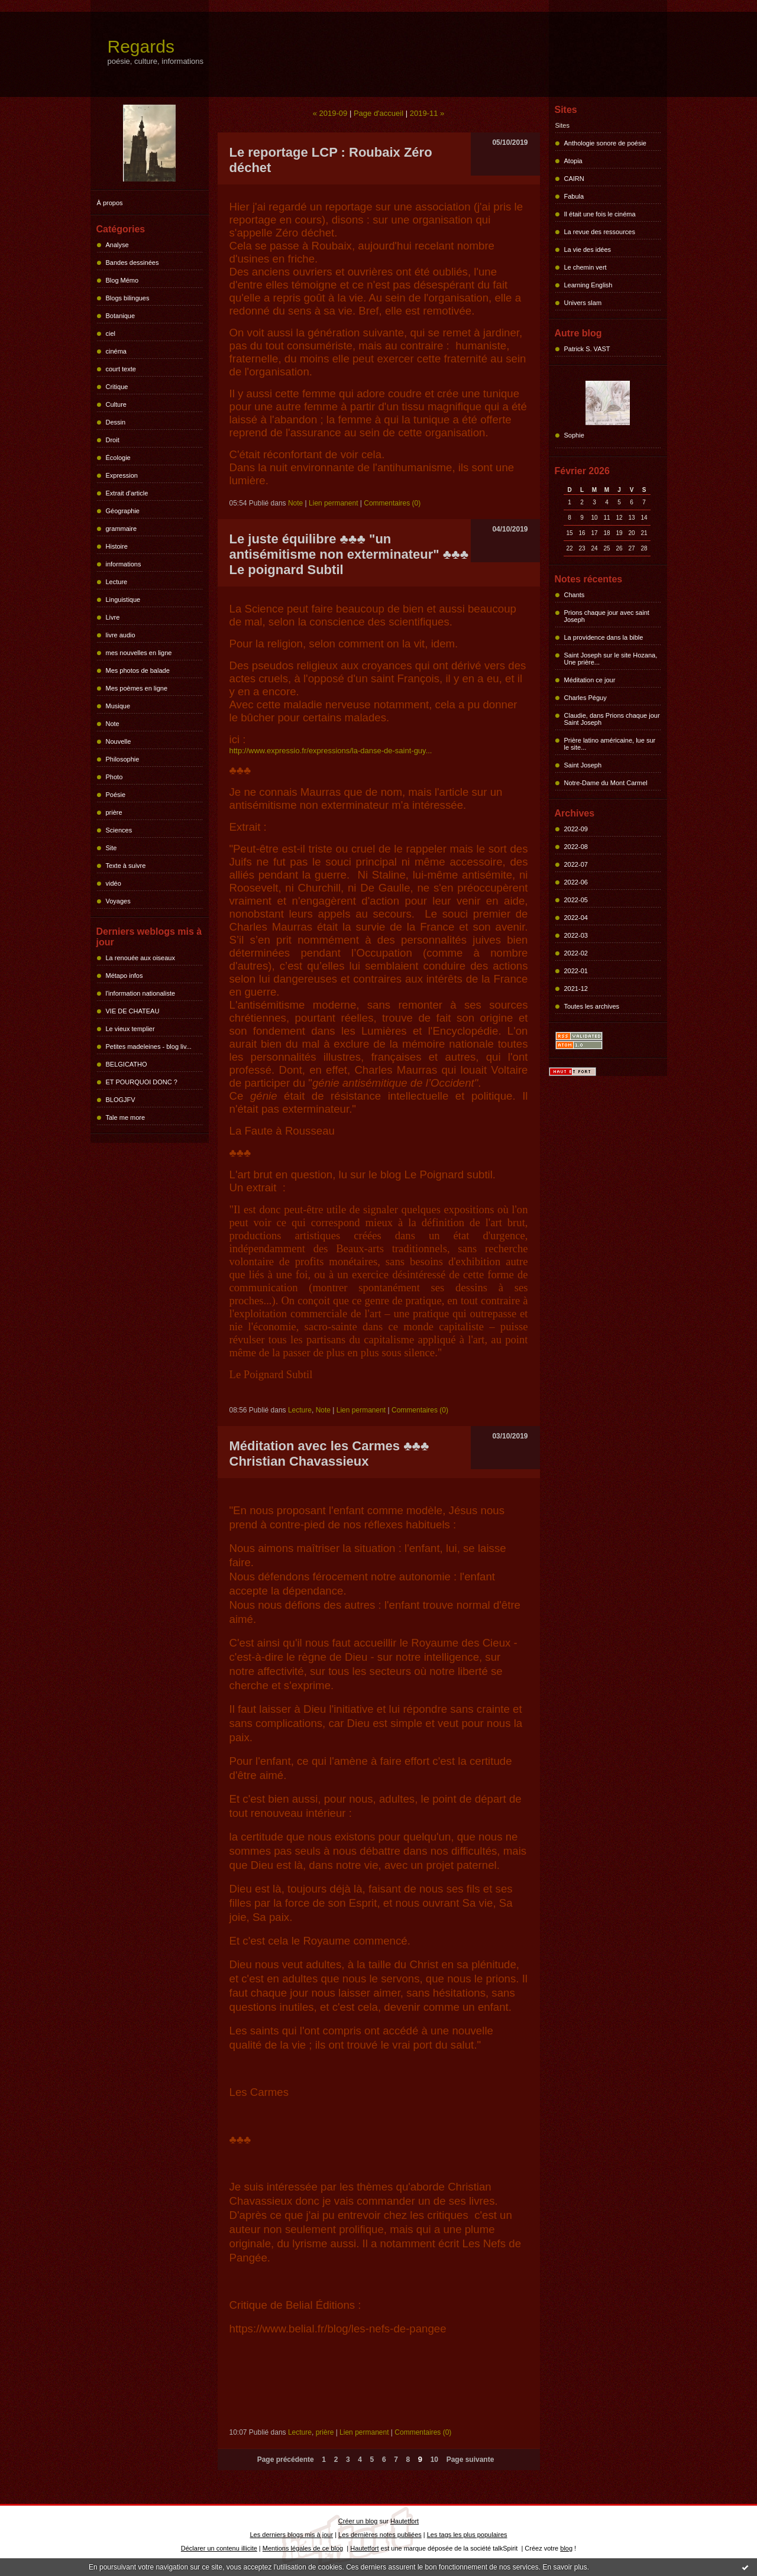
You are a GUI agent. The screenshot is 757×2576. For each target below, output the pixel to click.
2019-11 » (427, 113)
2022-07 (576, 864)
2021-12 (576, 988)
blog (566, 2548)
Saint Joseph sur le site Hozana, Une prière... (611, 659)
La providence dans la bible (603, 637)
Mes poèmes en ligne (137, 688)
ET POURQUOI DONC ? (141, 1082)
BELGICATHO (126, 1064)
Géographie (123, 510)
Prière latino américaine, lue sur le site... (610, 744)
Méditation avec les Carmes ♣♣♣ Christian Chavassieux (329, 1453)
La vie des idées (588, 249)
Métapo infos (124, 975)
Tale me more (125, 1117)
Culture (116, 404)
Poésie (116, 794)
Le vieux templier (130, 1028)
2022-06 (576, 882)
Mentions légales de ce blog (303, 2548)
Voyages (118, 901)
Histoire (117, 546)
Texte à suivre (126, 865)
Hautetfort (404, 2521)
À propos (110, 202)
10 (434, 2459)
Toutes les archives (592, 1006)
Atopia (573, 160)
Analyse (117, 244)
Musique (118, 705)
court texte (121, 368)
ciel (111, 333)
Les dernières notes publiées (380, 2534)
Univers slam (583, 302)
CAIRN (574, 178)
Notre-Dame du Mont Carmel (606, 782)
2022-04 (576, 917)
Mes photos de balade (138, 670)
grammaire (121, 528)
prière (114, 812)
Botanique (120, 315)
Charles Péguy (585, 697)
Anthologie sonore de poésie (605, 143)
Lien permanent (333, 503)
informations (123, 564)
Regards (141, 46)
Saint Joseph (583, 765)
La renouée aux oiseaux (140, 957)
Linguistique (123, 599)
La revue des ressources (599, 231)
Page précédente (285, 2459)
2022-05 (576, 899)
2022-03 (576, 935)
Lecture (117, 581)
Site (111, 847)
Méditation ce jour (590, 679)
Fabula (574, 196)
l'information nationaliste (141, 993)
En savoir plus (564, 2567)
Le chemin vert (585, 267)
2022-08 (576, 846)
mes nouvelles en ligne (139, 652)
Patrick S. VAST (587, 348)
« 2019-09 (330, 113)
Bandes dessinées (132, 262)
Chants (574, 594)
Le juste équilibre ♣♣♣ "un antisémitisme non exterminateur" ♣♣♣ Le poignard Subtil (349, 554)
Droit (112, 439)
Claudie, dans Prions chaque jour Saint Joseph (612, 719)
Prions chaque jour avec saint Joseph (606, 616)
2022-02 (576, 953)
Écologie (118, 457)
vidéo (113, 883)
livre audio (120, 635)
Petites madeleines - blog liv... (149, 1046)
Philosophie (123, 759)
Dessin (116, 422)
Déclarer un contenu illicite (219, 2548)
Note (112, 723)
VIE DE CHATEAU (133, 1011)
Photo (114, 776)
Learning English (588, 285)
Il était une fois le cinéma (600, 214)
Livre (113, 617)
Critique (117, 386)
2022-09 (576, 828)
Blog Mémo (122, 280)
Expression (122, 475)
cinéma (116, 351)
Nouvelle (118, 741)
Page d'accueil (378, 113)
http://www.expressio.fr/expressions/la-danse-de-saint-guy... (330, 750)
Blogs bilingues (128, 298)
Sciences (119, 830)
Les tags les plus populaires (467, 2534)
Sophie (574, 435)
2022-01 (576, 970)
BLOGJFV (120, 1099)
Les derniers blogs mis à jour (292, 2534)
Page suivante (470, 2459)
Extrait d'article (127, 493)
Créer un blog (358, 2521)
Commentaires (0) (392, 503)
